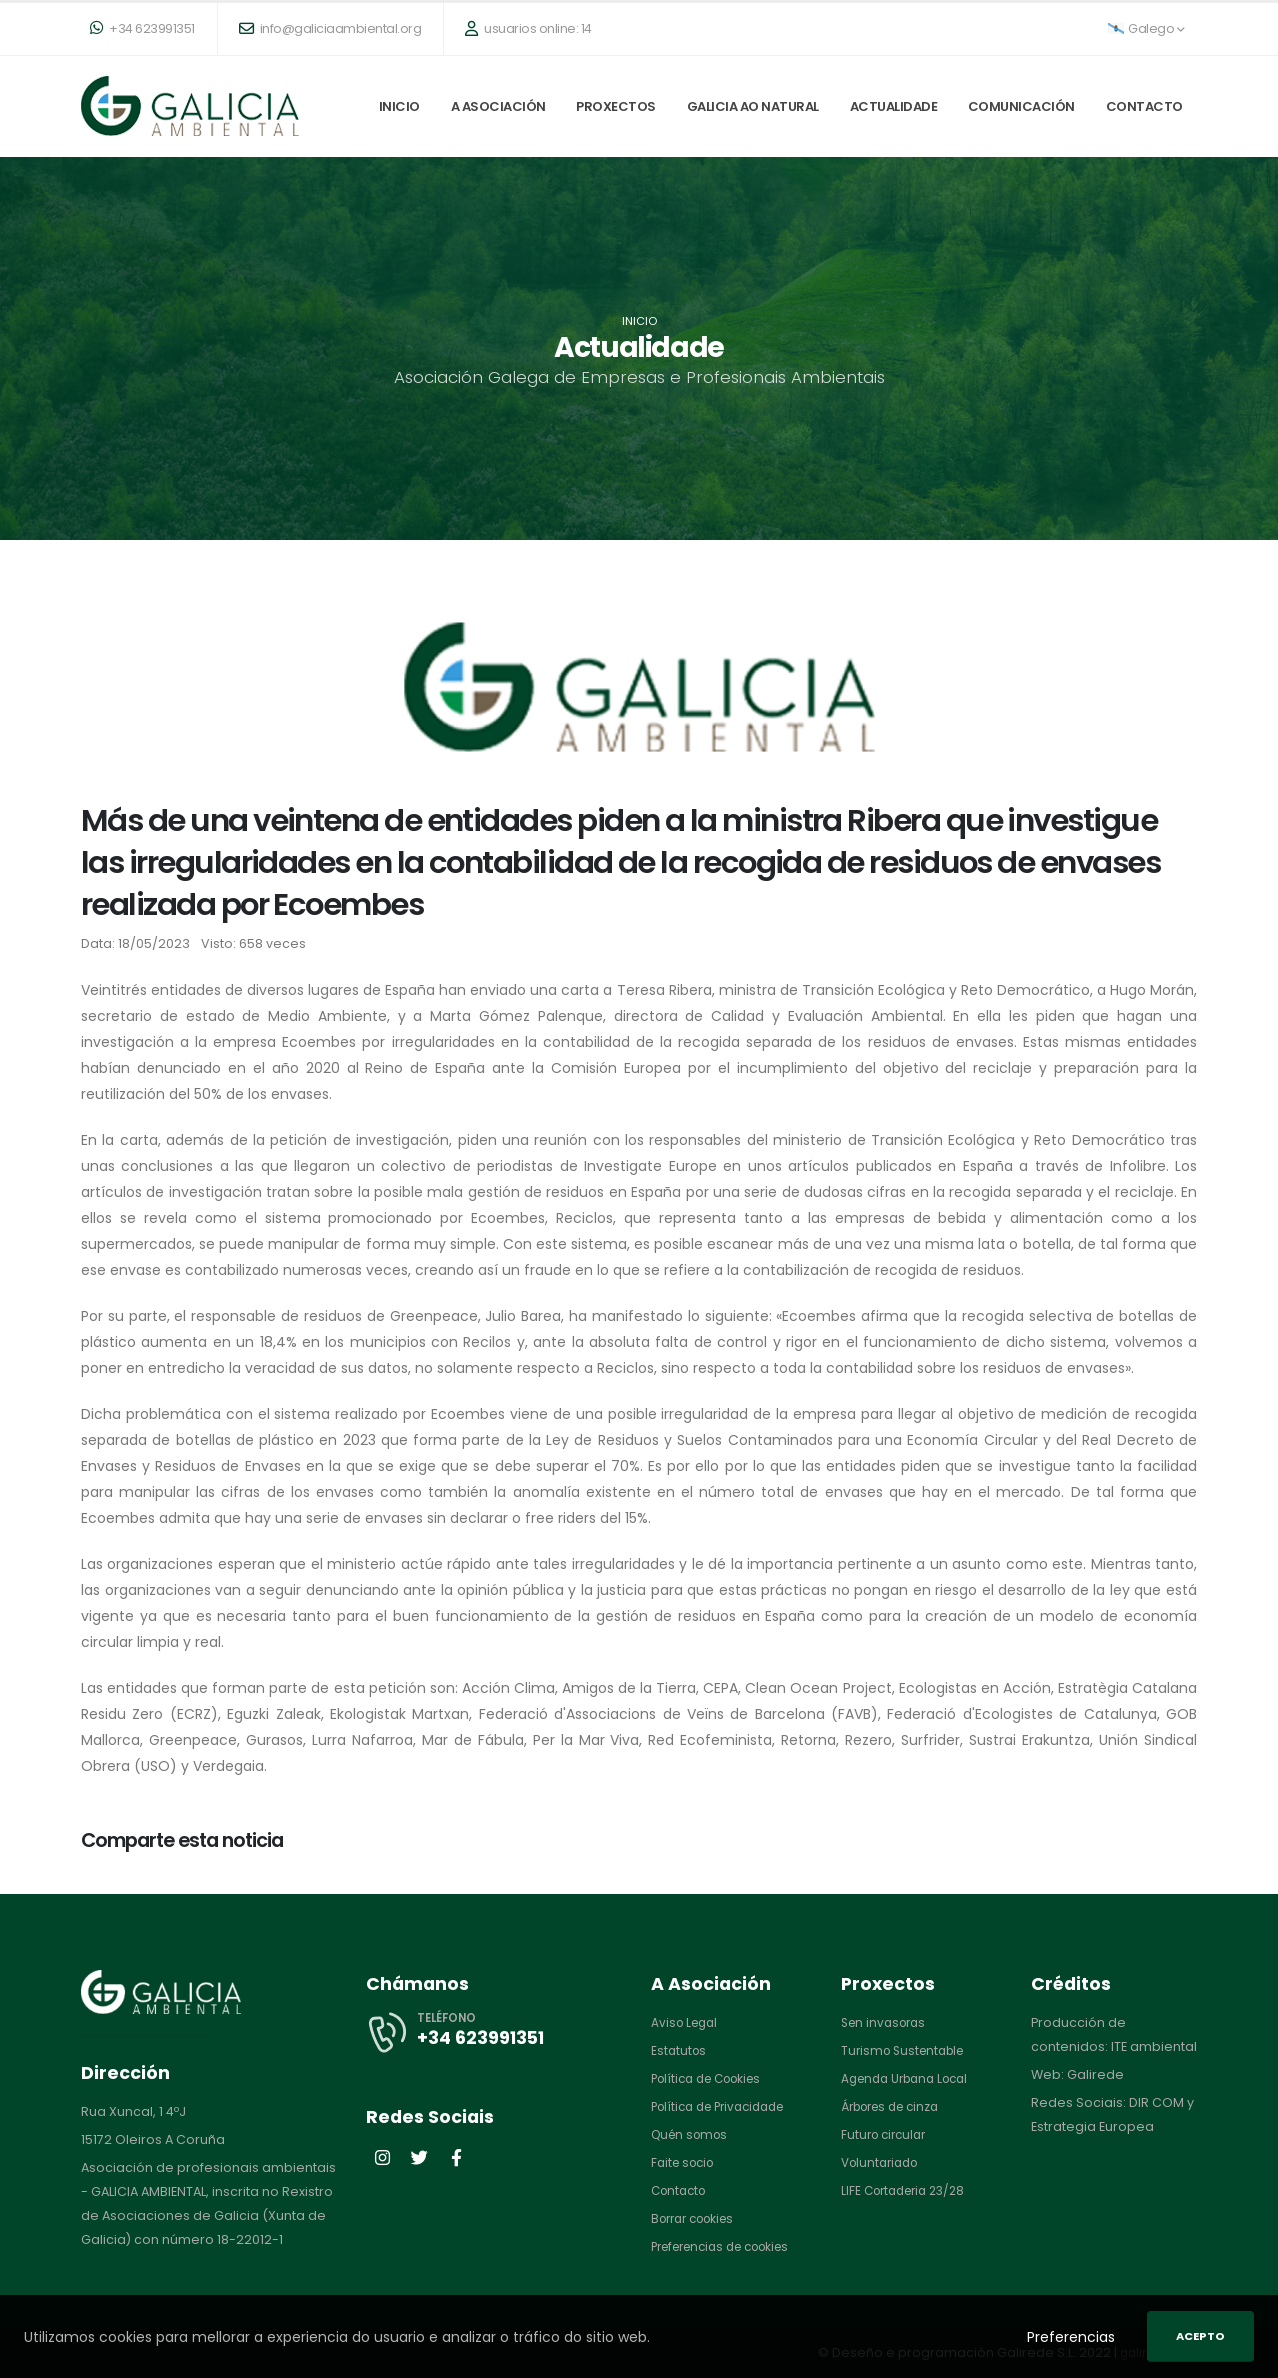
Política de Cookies (713, 2078)
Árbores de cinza (896, 2106)
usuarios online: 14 (528, 28)
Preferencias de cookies (730, 2246)
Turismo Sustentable (907, 2050)
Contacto (1144, 106)
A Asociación (498, 106)
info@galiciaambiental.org (330, 28)
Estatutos (680, 2050)
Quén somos (693, 2134)
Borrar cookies (698, 2218)
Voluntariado (883, 2162)
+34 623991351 (142, 28)
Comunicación (1021, 106)
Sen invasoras (887, 2022)
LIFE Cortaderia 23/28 (909, 2190)
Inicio (399, 106)
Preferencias (1071, 2337)
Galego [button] (1146, 28)
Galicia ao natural (753, 106)
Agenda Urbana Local (911, 2078)
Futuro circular (887, 2134)
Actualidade (894, 106)
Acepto (1200, 2336)
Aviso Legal (687, 2022)
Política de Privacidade (725, 2106)
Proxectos (616, 106)
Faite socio (686, 2162)
